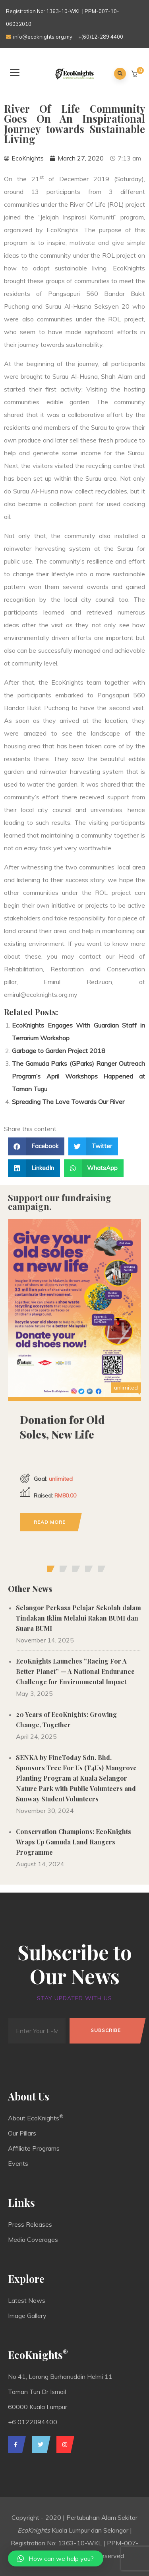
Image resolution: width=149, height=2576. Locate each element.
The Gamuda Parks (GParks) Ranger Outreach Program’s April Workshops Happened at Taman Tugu (78, 1076)
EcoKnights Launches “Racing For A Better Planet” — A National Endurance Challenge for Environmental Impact (75, 1671)
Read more (50, 1522)
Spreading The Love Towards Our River (68, 1102)
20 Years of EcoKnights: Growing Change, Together (66, 1719)
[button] (135, 74)
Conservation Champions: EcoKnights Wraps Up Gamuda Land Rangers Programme (73, 1841)
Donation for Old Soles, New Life (62, 1427)
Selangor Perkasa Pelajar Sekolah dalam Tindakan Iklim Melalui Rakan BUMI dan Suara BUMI (78, 1618)
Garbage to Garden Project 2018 (58, 1051)
